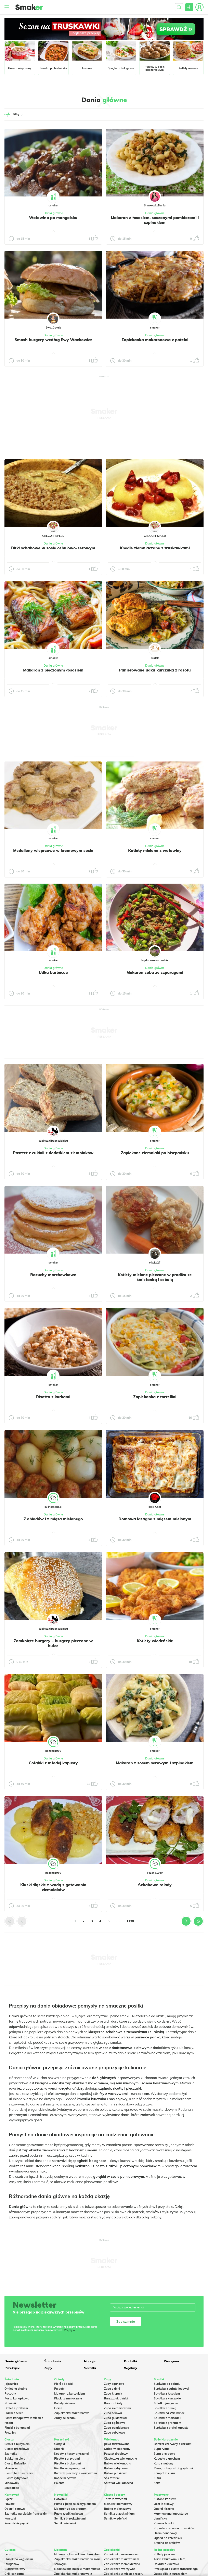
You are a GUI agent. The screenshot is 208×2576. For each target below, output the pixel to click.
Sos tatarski (112, 2478)
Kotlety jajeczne (164, 2554)
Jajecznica (11, 2384)
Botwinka (60, 2499)
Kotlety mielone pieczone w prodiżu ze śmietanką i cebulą (155, 1277)
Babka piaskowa (115, 2473)
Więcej (68, 2330)
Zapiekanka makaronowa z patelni (154, 339)
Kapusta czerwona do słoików (174, 2528)
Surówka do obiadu (167, 2384)
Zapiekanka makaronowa (72, 2413)
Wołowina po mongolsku (53, 217)
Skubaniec (11, 2488)
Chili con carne (14, 2574)
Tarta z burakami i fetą (169, 2559)
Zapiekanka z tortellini (154, 1396)
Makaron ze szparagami (70, 2509)
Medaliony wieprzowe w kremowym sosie (53, 850)
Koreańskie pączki (16, 2523)
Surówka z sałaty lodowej (171, 2389)
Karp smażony (163, 2463)
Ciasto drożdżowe (16, 2449)
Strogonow (11, 2564)
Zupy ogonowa (114, 2384)
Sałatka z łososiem (167, 2393)
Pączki (8, 2499)
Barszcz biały (113, 2403)
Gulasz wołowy (14, 2569)
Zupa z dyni (112, 2389)
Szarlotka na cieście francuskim (26, 2513)
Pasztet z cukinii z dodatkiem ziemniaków (53, 1152)
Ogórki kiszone (164, 2509)
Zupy (48, 2368)
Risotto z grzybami (67, 2458)
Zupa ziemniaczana (117, 2408)
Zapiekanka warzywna (119, 2569)
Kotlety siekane (64, 2403)
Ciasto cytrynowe (16, 2478)
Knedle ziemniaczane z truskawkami (155, 548)
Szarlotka (10, 2454)
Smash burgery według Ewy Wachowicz (53, 339)
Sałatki (90, 2368)
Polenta (59, 2483)
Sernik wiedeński (65, 2523)
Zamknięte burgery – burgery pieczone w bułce (53, 1643)
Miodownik (11, 2483)
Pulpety (59, 2389)
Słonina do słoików (167, 2543)
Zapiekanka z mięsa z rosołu (123, 2574)
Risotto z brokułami (67, 2463)
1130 (130, 1921)
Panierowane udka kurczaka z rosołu (155, 670)
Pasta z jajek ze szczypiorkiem (75, 2504)
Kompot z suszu (164, 2473)
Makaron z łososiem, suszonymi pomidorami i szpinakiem (155, 220)
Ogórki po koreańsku (168, 2538)
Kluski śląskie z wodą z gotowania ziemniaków (53, 1887)
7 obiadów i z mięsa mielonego (53, 1518)
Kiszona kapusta (165, 2499)
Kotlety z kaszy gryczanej (71, 2454)
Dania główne (53, 213)
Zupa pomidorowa (116, 2428)
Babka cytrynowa (116, 2468)
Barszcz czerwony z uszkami (173, 2444)
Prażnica (10, 2432)
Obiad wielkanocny (117, 2449)
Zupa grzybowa (164, 2454)
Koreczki (10, 2518)
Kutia (157, 2478)
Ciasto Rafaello (15, 2463)
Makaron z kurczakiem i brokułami (77, 2554)
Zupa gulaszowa (115, 2418)
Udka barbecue (53, 972)
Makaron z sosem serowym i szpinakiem (155, 1762)
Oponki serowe (14, 2509)
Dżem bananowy (165, 2533)
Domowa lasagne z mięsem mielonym (154, 1518)
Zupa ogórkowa (115, 2423)
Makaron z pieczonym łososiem (53, 670)
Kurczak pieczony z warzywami (75, 2473)
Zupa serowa (113, 2413)
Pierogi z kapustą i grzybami (173, 2468)
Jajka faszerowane (116, 2444)
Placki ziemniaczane (68, 2398)
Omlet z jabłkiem (16, 2408)
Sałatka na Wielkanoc (169, 2413)
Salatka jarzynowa (167, 2403)
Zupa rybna (162, 2449)
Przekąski (12, 2368)
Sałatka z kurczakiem (168, 2398)
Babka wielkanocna (117, 2463)
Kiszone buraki (164, 2523)
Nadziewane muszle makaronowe (77, 2569)
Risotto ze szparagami (69, 2468)
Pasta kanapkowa (16, 2398)
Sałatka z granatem (167, 2423)
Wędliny (130, 2368)
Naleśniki (10, 2403)
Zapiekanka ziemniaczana (122, 2564)
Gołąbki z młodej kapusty (53, 1762)
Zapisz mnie (125, 2321)
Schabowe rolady (155, 1884)
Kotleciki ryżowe (65, 2478)
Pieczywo (171, 2361)
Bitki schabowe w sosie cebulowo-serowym (53, 548)
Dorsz (58, 2408)
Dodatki (130, 2361)
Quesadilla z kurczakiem (170, 2574)
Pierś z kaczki (63, 2384)
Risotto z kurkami (53, 1396)
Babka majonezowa (117, 2509)
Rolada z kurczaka (166, 2564)
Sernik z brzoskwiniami (70, 2518)
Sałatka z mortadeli (167, 2418)
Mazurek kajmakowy (118, 2504)
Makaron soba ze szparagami (155, 972)
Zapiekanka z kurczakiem (121, 2559)
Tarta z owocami (115, 2499)
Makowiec (11, 2468)
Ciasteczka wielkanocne (120, 2458)
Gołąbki (59, 2444)
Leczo (8, 2554)
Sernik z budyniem (17, 2444)
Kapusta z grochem (167, 2458)
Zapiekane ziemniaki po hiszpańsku (155, 1152)
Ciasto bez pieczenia (18, 2473)
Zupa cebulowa (114, 2432)
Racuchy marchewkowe (53, 1274)
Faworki (9, 2504)
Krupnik (59, 2449)
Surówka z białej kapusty (171, 2428)
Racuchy (10, 2393)
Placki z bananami (17, 2428)
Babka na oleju (14, 2458)
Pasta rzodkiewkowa (68, 2513)
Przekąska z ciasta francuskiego (176, 2569)
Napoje (89, 2361)
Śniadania (52, 2361)
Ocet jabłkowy (164, 2504)
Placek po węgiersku (18, 2559)
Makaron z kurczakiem (69, 2393)
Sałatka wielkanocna (118, 2483)
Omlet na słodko (15, 2389)
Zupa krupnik (113, 2393)
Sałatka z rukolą (165, 2408)
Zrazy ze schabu (65, 2418)
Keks (157, 2483)
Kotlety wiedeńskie (155, 1640)
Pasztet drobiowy (116, 2454)
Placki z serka (13, 2413)
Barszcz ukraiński (116, 2398)
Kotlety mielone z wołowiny (155, 850)
